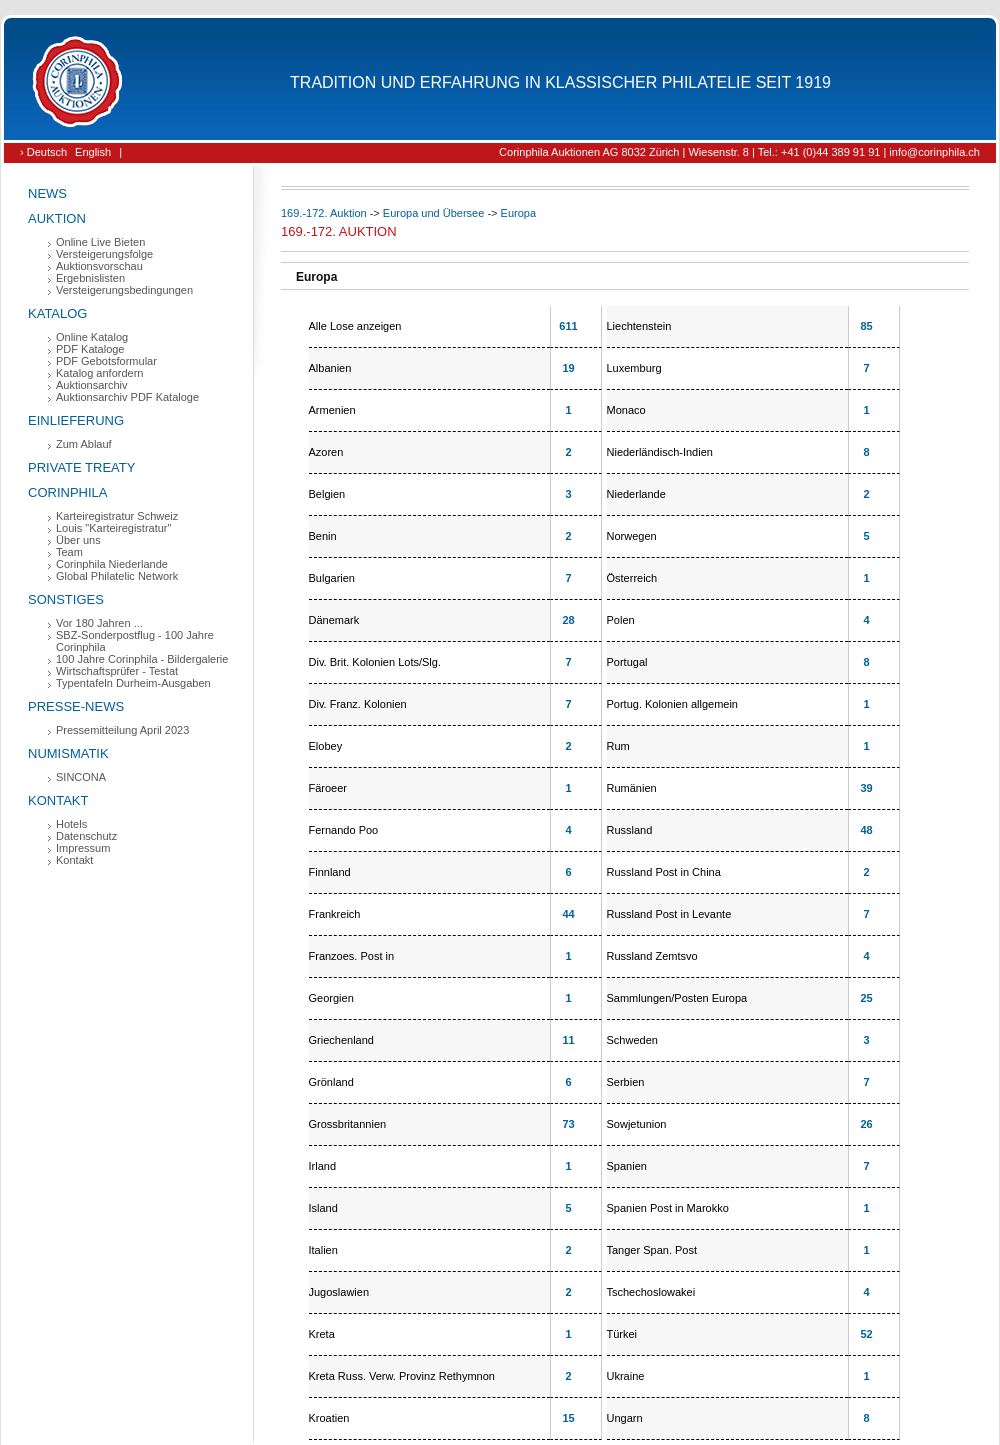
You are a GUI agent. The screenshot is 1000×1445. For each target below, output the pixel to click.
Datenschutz (86, 836)
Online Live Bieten (100, 242)
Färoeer (328, 788)
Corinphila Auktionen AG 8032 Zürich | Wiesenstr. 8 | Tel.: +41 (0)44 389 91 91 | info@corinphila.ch (739, 152)
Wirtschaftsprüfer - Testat (117, 671)
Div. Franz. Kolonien (358, 704)
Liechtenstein (639, 326)
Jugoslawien (339, 1292)
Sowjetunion (637, 1124)
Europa (518, 213)
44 (568, 914)
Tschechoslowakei (651, 1292)
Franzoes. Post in (352, 956)
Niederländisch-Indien (660, 452)
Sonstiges (66, 599)
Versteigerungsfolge (104, 254)
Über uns (78, 540)
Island (323, 1208)
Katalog (57, 313)
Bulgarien (332, 578)
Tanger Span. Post (652, 1250)
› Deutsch (43, 152)
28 (568, 620)
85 (866, 326)
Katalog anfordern (99, 373)
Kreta (322, 1334)
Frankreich (335, 914)
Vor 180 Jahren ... (99, 623)
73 (568, 1124)
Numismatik (68, 753)
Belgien (327, 494)
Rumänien (632, 788)
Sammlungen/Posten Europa (677, 998)
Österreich (632, 578)
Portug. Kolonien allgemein (672, 704)
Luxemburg (634, 368)
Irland (323, 1166)
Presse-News (76, 706)
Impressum (83, 848)
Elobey (326, 746)
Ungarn (625, 1418)
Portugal (627, 662)
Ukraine (626, 1376)
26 (866, 1124)
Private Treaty (81, 467)
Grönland (331, 1082)
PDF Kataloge (90, 349)
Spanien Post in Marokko (668, 1208)
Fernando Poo (344, 830)
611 (568, 326)
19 (568, 368)
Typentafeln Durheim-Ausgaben (133, 683)
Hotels (71, 824)
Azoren (326, 452)
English (93, 152)
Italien (323, 1250)
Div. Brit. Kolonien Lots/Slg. (375, 662)
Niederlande (636, 494)
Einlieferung (76, 420)
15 (568, 1418)
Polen (621, 620)
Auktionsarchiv (92, 385)
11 (568, 1040)
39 (866, 788)
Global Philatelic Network (117, 576)
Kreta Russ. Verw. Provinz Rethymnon (402, 1376)
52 (866, 1334)
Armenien (332, 410)
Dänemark (334, 620)
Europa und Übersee (434, 213)
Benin (323, 536)
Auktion (57, 218)
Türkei (622, 1334)
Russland (630, 830)
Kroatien (329, 1418)
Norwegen (632, 536)
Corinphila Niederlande (112, 564)
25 (866, 998)
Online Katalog (92, 337)
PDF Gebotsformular (106, 361)
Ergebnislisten (90, 278)
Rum (618, 746)
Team (69, 552)
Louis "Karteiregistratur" (113, 528)
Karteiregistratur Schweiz (117, 516)
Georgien (331, 998)
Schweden (632, 1040)
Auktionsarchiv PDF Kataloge (127, 397)
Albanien (330, 368)
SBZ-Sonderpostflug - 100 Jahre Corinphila (135, 641)
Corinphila (67, 492)
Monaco (626, 410)
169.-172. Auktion (324, 213)
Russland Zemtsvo (652, 956)
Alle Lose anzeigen (355, 326)
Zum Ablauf (84, 444)
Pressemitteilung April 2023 (122, 730)
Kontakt (58, 800)
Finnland (330, 872)
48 (866, 830)
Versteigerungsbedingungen (124, 290)
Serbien (626, 1082)
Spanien (627, 1166)
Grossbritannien (348, 1124)
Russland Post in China (664, 872)
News (47, 193)
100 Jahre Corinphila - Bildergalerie (142, 659)
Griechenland (341, 1040)
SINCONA (81, 777)
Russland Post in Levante (669, 914)
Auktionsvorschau (99, 266)
